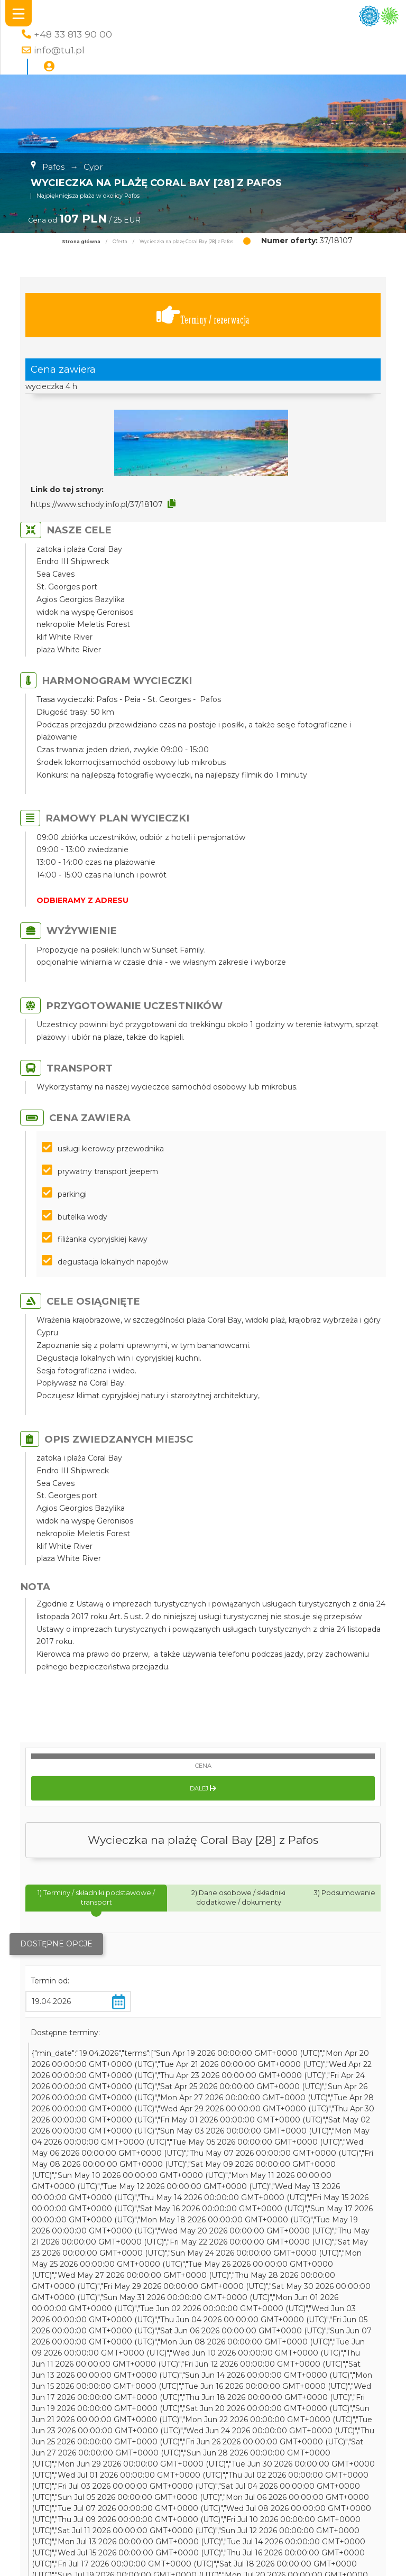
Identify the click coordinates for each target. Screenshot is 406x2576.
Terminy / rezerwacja (203, 315)
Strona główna (81, 241)
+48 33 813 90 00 (73, 34)
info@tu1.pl (59, 50)
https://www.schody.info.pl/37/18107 (97, 504)
